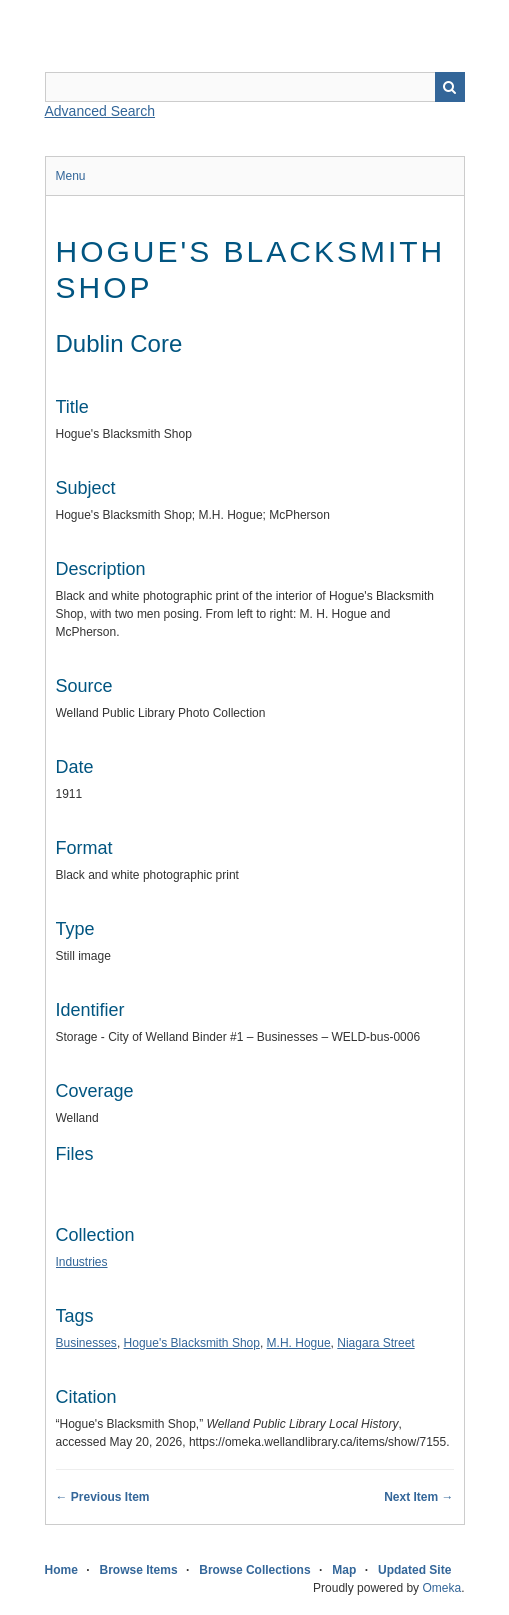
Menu (71, 176)
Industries (82, 1262)
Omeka (441, 1588)
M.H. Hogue (299, 1343)
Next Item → (418, 1497)
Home (61, 1570)
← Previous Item (103, 1497)
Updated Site (414, 1570)
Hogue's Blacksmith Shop (192, 1343)
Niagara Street (375, 1343)
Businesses (86, 1343)
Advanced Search (100, 111)
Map (344, 1570)
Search (450, 87)
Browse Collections (254, 1570)
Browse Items (139, 1570)
